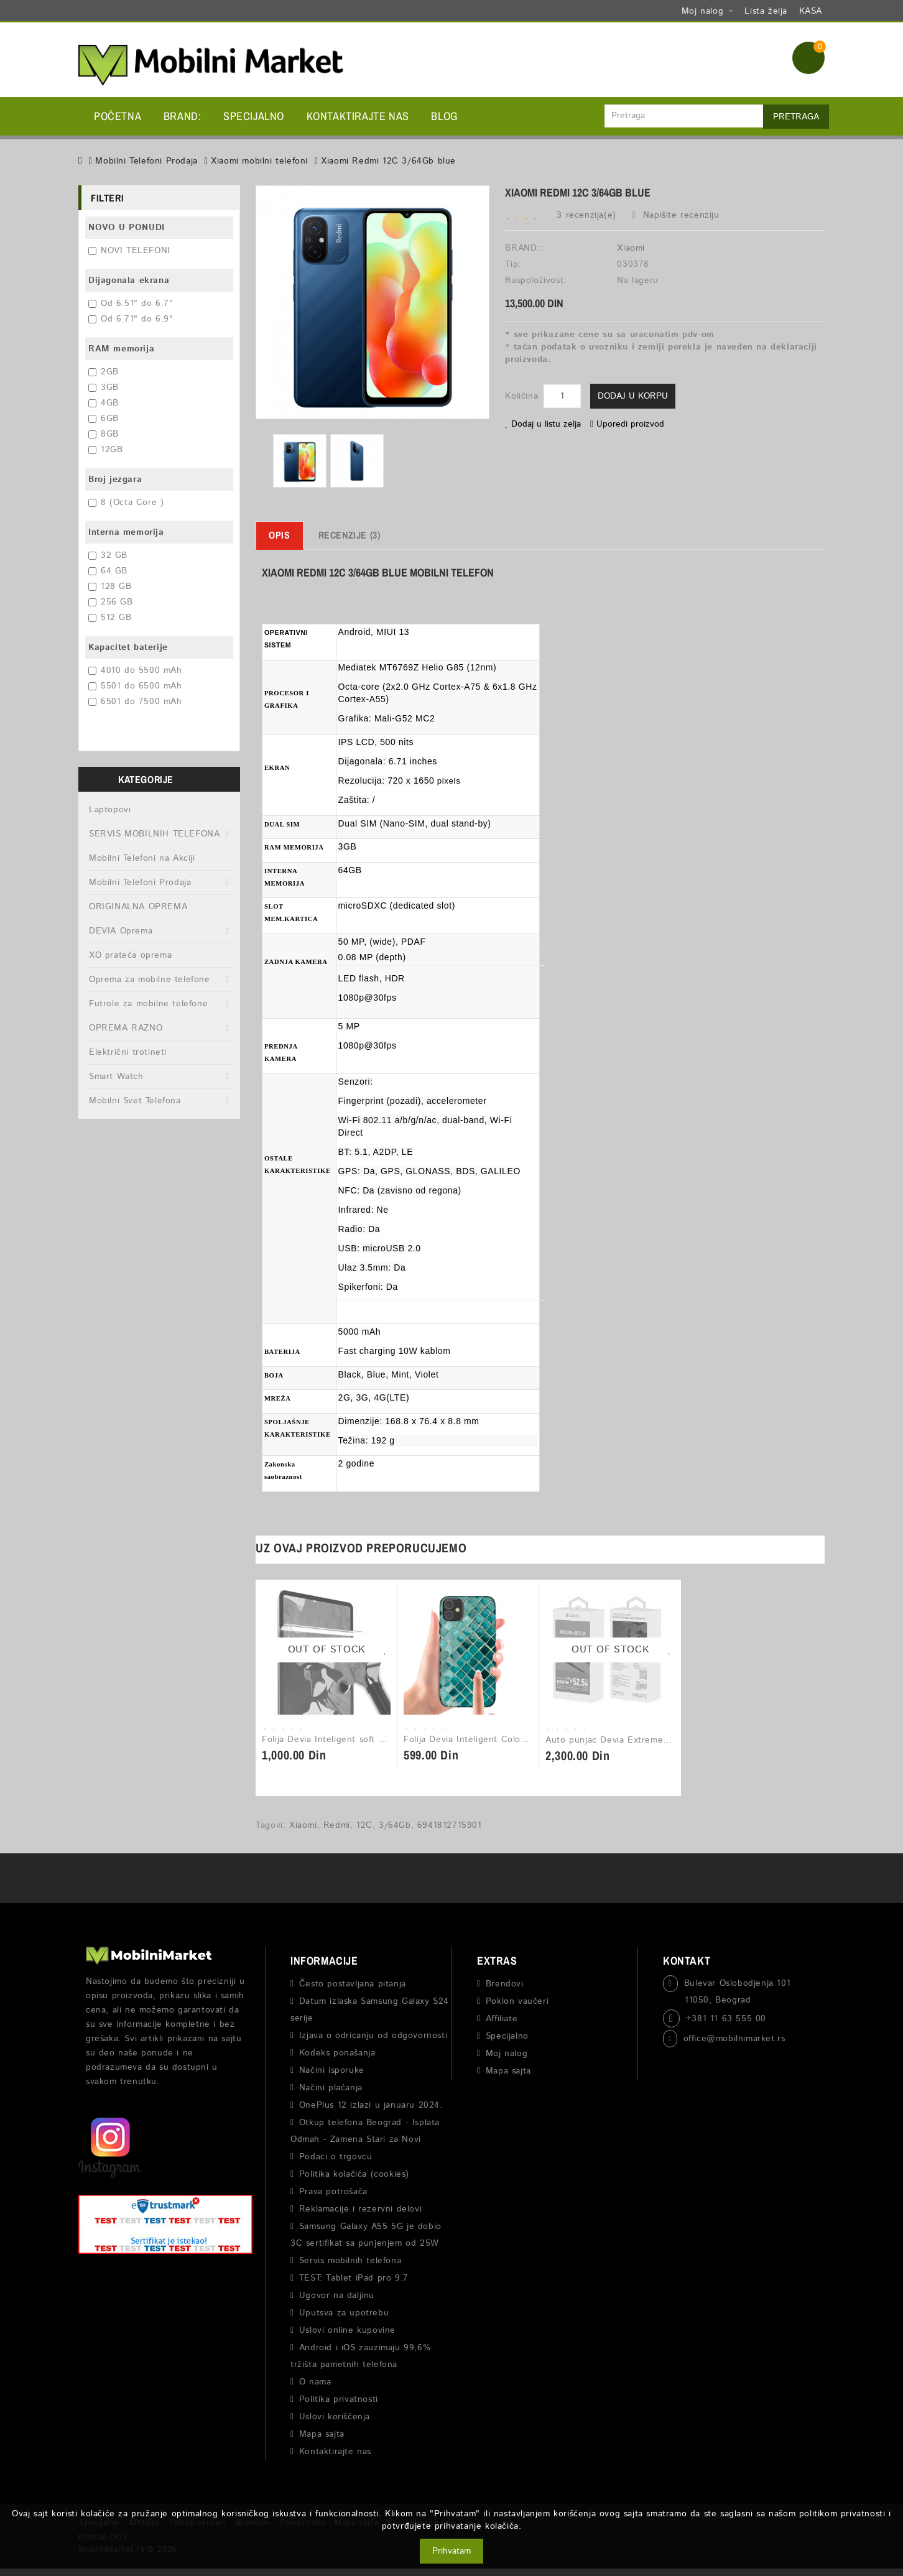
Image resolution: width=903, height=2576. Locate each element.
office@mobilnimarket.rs (734, 2038)
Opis (279, 535)
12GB (105, 449)
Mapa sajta (322, 2434)
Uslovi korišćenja (334, 2417)
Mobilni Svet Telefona (135, 1101)
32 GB (107, 555)
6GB (103, 418)
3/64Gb (395, 1825)
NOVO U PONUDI (126, 227)
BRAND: (182, 116)
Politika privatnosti (338, 2399)
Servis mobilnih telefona (350, 2260)
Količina (521, 396)
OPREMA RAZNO (125, 1028)
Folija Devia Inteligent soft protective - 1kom (358, 1739)
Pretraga (796, 117)
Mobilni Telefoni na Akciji (142, 858)
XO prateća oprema (130, 955)
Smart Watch (116, 1076)
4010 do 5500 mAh (135, 670)
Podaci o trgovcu (336, 2157)
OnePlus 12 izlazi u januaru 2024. (371, 2105)
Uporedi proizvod (627, 424)
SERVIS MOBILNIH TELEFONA (154, 834)
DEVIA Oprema (120, 931)
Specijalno (253, 116)
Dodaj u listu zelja (543, 424)
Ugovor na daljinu (336, 2295)
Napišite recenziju (676, 215)
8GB (103, 434)
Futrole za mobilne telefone (148, 1004)
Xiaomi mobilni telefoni (259, 161)
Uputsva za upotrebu (344, 2313)
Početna (117, 116)
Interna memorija (126, 532)
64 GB (107, 571)
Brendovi (505, 1984)
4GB (103, 403)
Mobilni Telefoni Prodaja (146, 161)
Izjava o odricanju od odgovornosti (373, 2035)
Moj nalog (506, 2053)
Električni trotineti (128, 1052)
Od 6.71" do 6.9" (131, 319)
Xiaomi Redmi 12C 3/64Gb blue (388, 161)
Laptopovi (110, 810)
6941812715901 (449, 1825)
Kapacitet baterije (128, 647)
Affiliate (501, 2019)
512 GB (110, 617)
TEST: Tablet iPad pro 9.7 (354, 2278)
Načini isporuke (331, 2070)
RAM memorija (121, 349)
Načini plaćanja (331, 2088)
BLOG (444, 116)
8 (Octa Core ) (126, 502)
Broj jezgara (115, 479)
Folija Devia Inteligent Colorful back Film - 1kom (506, 1739)
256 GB (110, 602)
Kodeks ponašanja (337, 2053)
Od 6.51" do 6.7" (131, 303)
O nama (315, 2382)
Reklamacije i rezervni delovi (360, 2209)
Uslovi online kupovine (347, 2330)
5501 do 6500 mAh (135, 686)
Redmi (336, 1825)
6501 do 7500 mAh (135, 701)
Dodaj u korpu (633, 396)
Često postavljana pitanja (352, 1984)
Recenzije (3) (349, 535)
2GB (103, 372)
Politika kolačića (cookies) (354, 2174)
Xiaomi (631, 248)
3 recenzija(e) (586, 215)
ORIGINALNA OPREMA (138, 907)
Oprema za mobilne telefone (149, 979)
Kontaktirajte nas (358, 116)
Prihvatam (451, 2551)
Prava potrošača (333, 2191)
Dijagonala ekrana (128, 280)
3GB (103, 387)
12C (364, 1825)
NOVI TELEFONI (129, 250)
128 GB (110, 586)
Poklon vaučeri (517, 2001)
